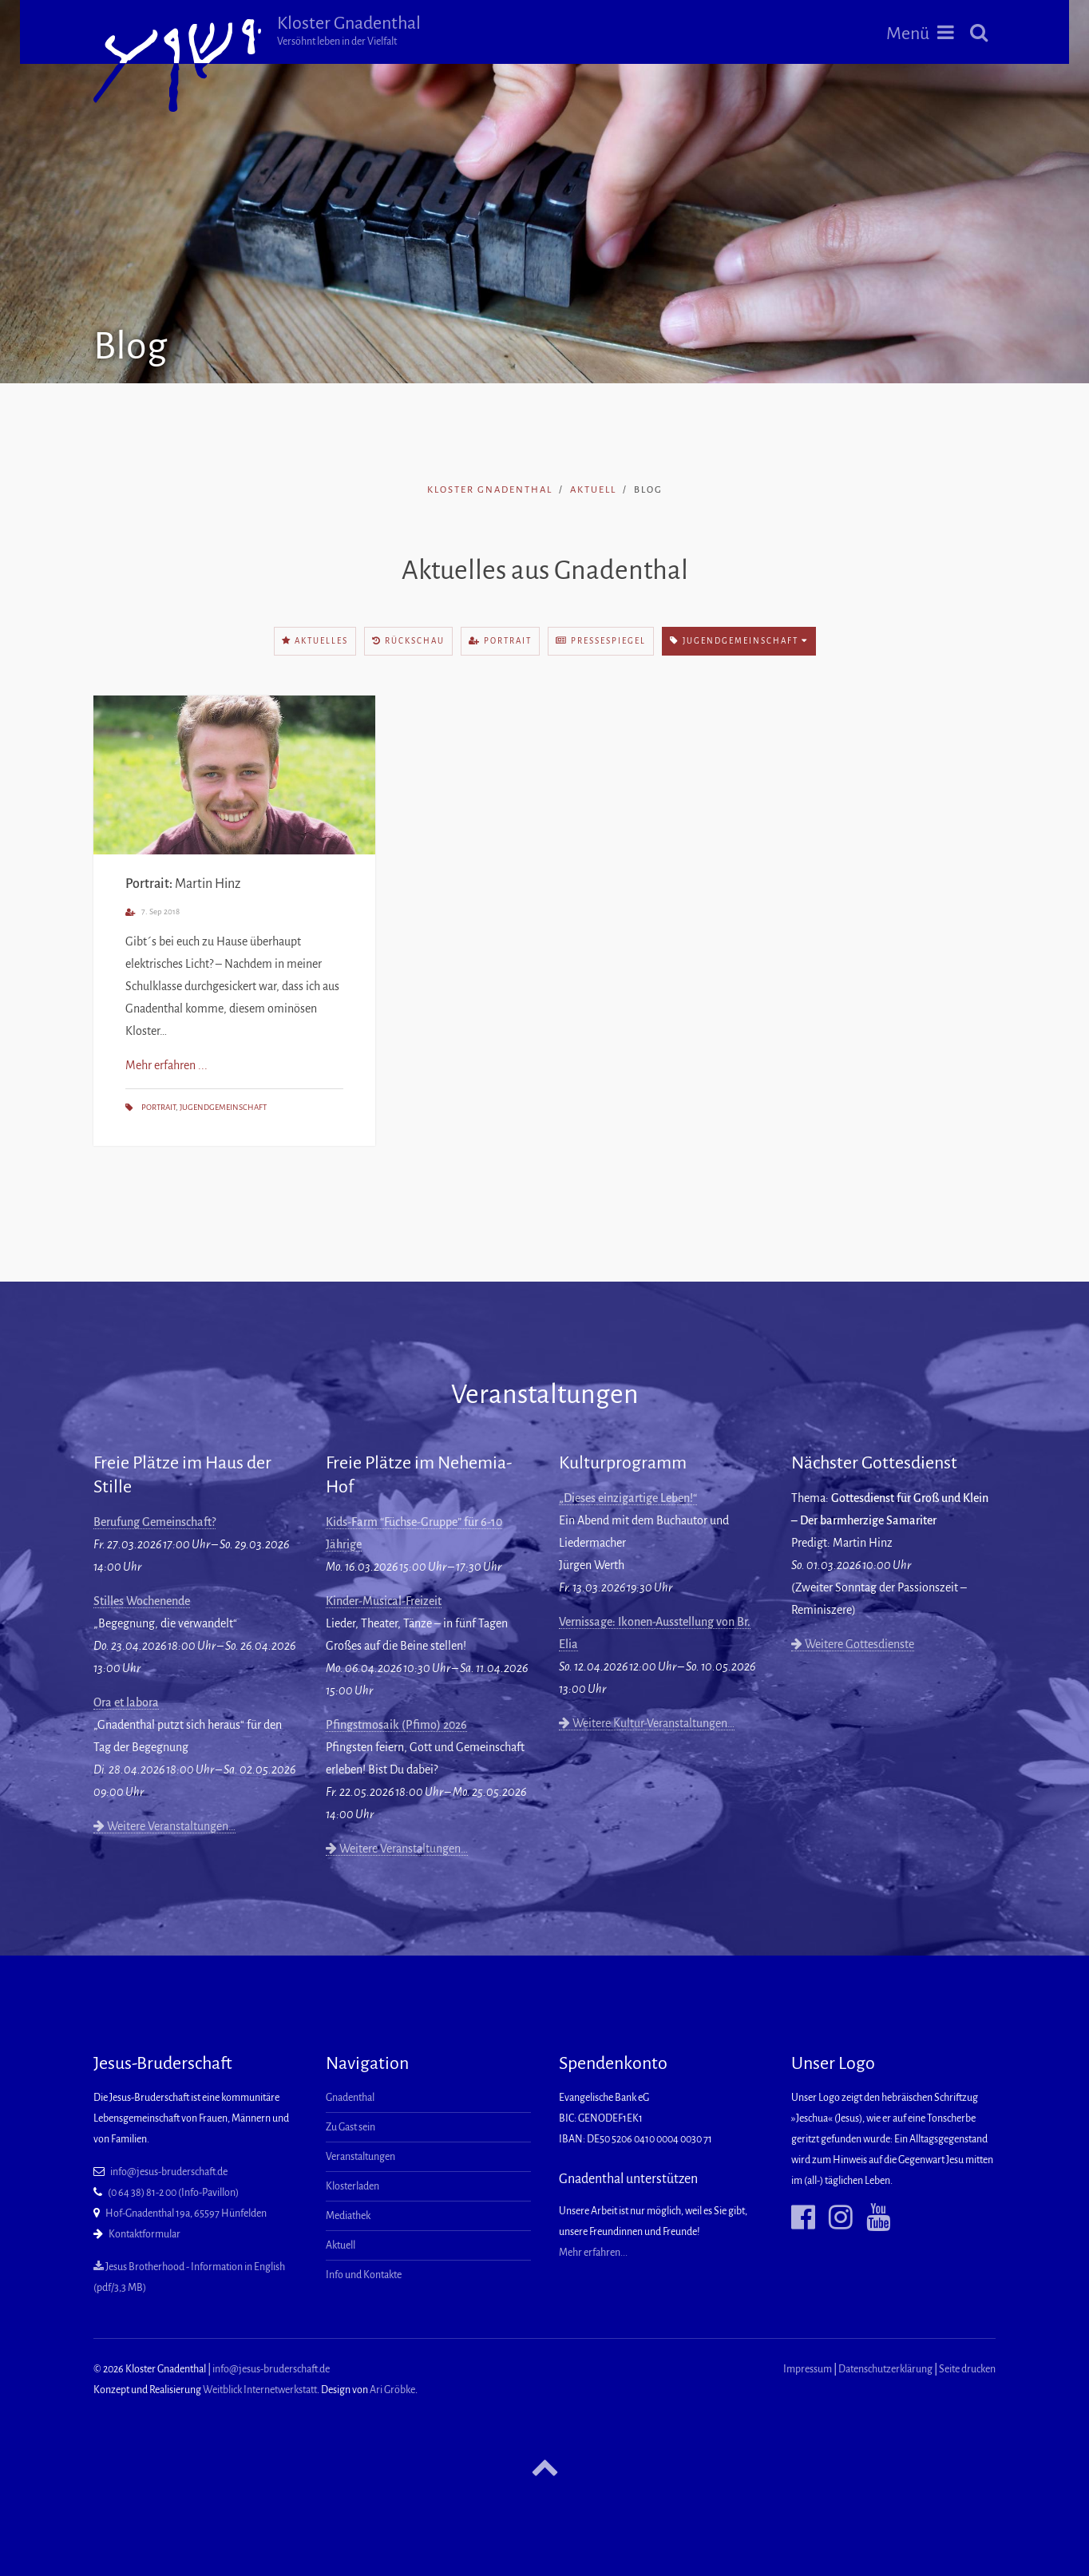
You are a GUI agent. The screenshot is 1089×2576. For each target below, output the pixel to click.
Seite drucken (967, 2369)
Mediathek (348, 2215)
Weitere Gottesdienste (852, 1644)
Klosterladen (352, 2186)
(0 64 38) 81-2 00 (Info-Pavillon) (173, 2192)
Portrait (500, 640)
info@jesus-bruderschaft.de (169, 2172)
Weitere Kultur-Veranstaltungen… (647, 1723)
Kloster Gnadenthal (349, 30)
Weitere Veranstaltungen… (164, 1826)
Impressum (807, 2369)
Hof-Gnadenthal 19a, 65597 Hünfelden (186, 2213)
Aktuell (593, 490)
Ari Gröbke (392, 2390)
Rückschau (408, 640)
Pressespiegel (601, 640)
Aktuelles (315, 640)
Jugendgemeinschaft (739, 640)
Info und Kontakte (364, 2275)
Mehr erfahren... (593, 2252)
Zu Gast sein (350, 2127)
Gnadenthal (350, 2097)
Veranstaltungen (360, 2156)
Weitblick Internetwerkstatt (260, 2390)
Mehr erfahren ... (166, 1065)
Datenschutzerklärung (885, 2369)
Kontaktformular (144, 2234)
